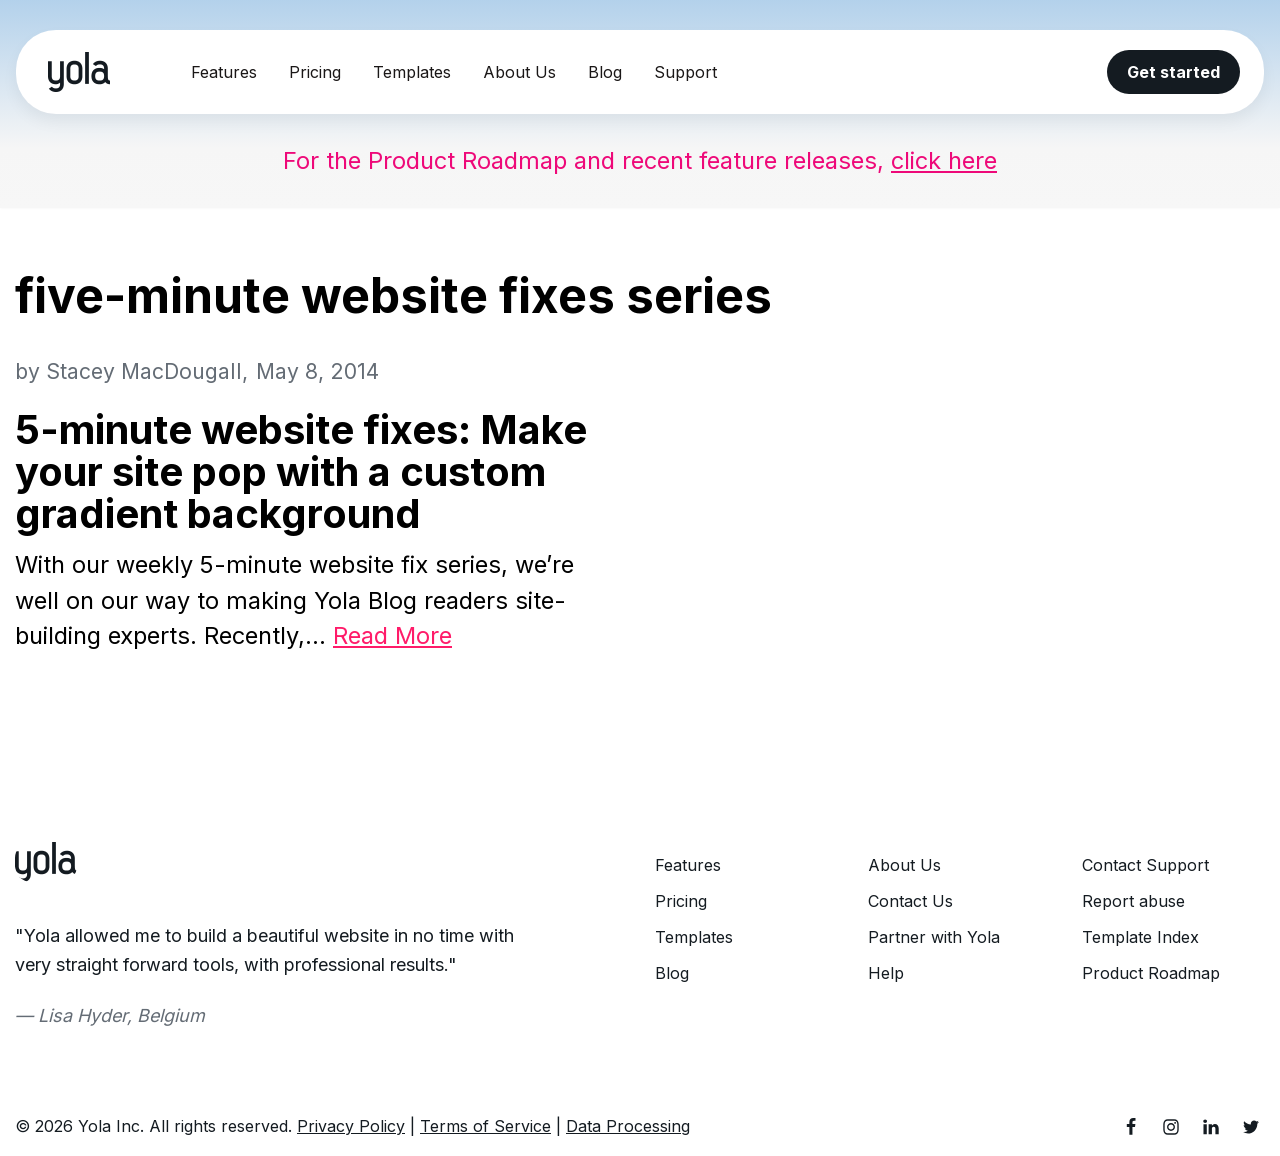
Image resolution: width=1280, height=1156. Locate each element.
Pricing (315, 72)
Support (685, 72)
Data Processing (628, 1129)
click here (956, 160)
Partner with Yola (934, 939)
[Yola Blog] (79, 72)
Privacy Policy (351, 1129)
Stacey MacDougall (147, 372)
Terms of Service (485, 1129)
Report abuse (1133, 903)
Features (224, 72)
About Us (519, 72)
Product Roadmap (1151, 975)
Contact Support (1145, 867)
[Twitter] (1251, 1130)
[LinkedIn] (1211, 1130)
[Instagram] (1171, 1130)
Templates (412, 72)
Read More (405, 637)
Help (886, 975)
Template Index (1140, 939)
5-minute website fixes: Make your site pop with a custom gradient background (301, 472)
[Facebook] (1131, 1130)
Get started (1173, 72)
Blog (605, 72)
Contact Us (910, 903)
